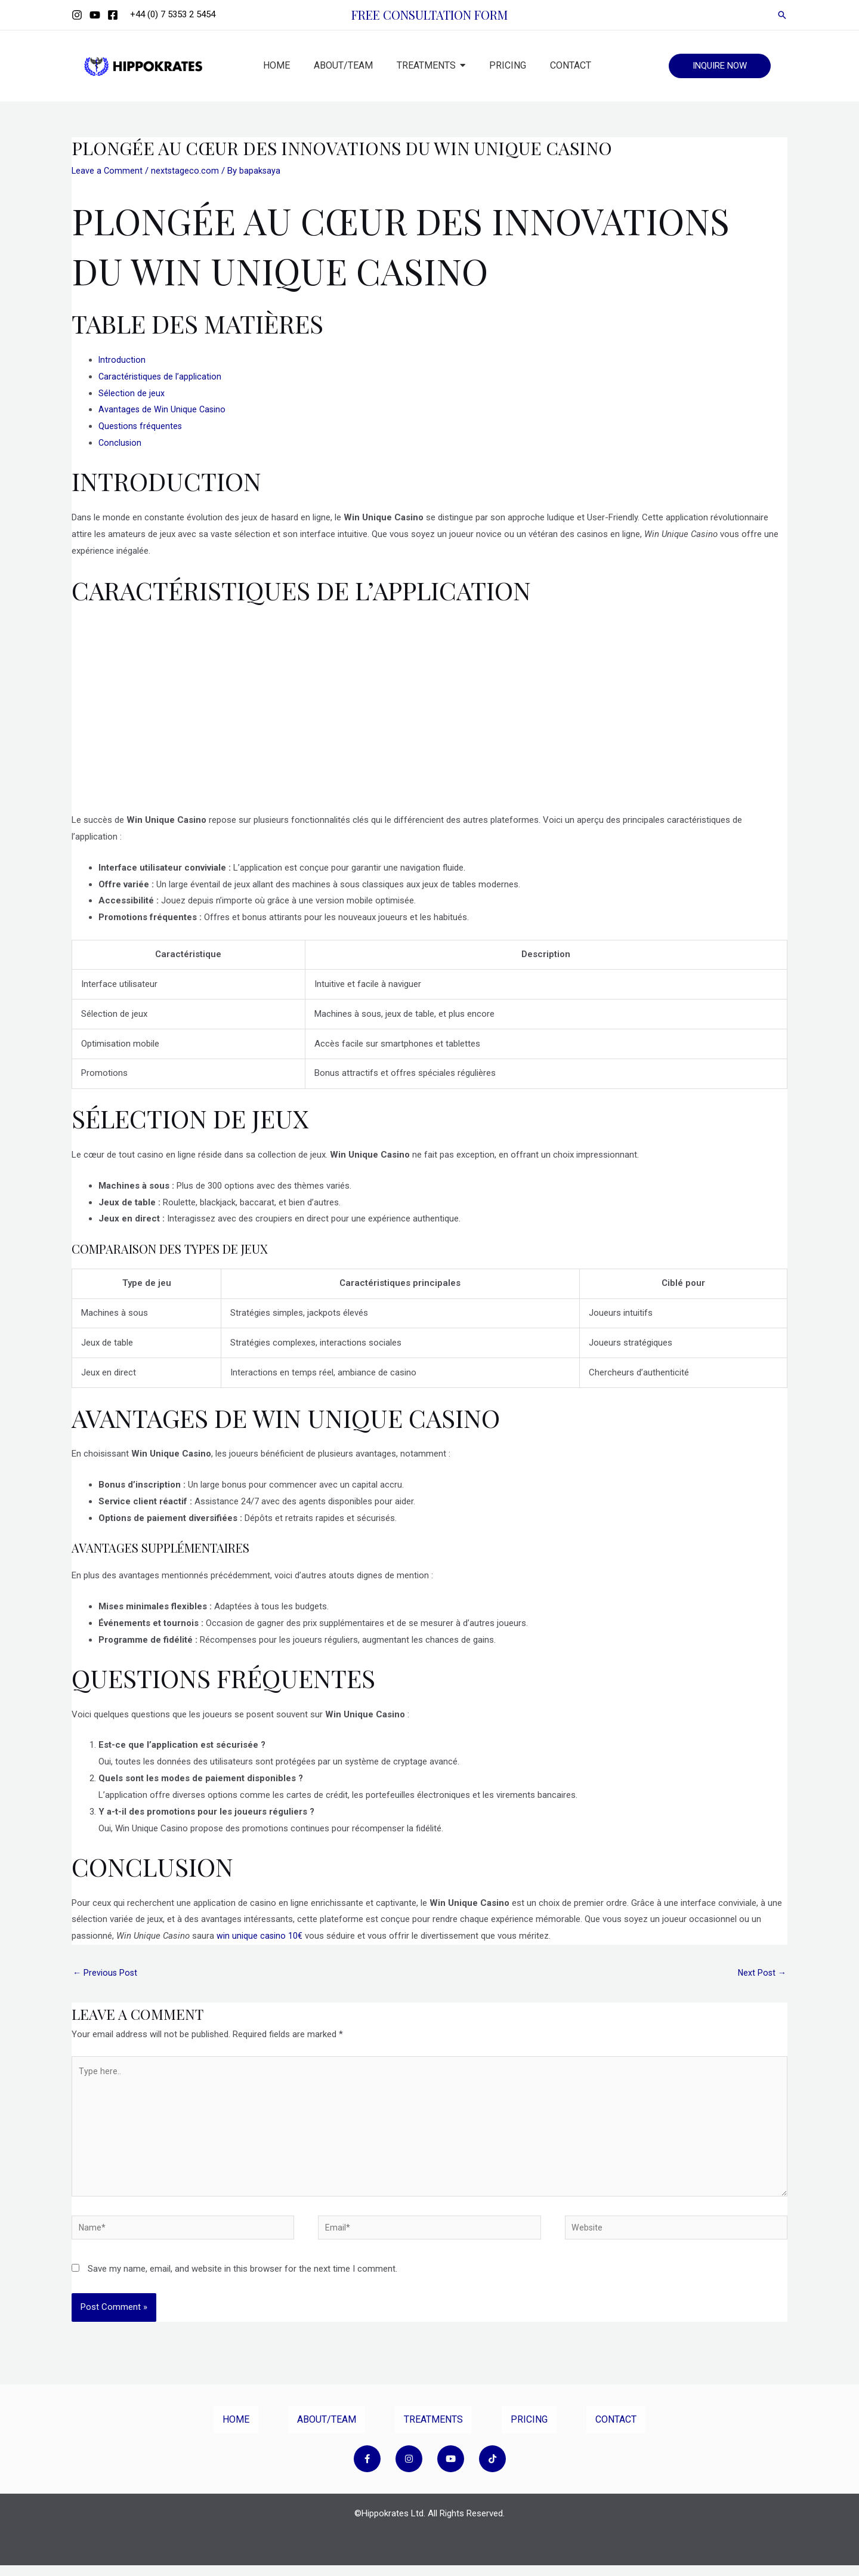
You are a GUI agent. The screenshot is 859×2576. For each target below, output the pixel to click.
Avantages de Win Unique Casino (162, 409)
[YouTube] (94, 15)
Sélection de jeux (131, 393)
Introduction (122, 359)
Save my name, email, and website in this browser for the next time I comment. (242, 2278)
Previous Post (106, 1972)
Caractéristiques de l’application (160, 376)
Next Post (761, 1972)
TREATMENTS (433, 2430)
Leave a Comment (108, 170)
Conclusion (120, 442)
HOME (236, 2430)
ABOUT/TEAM (326, 2430)
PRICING (529, 2430)
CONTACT (615, 2430)
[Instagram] (77, 15)
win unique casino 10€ (260, 1935)
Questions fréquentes (141, 426)
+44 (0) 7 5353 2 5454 (172, 14)
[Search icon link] (782, 15)
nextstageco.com (186, 170)
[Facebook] (112, 15)
